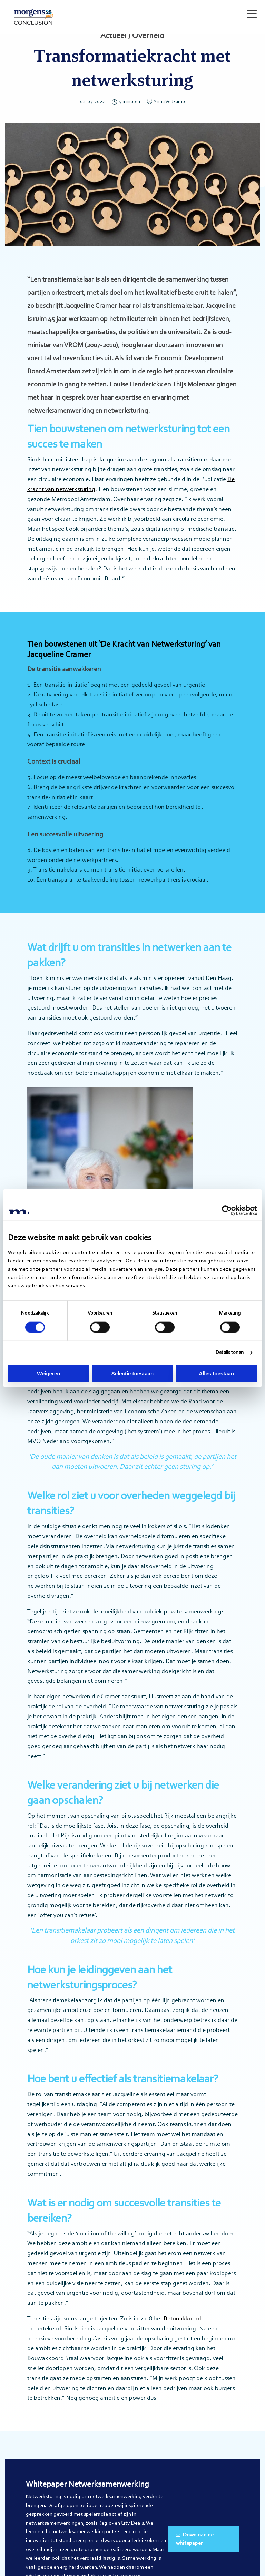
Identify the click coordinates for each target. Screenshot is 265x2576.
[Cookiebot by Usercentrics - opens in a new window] (227, 1210)
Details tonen (230, 1352)
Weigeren (48, 1373)
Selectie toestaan (132, 1373)
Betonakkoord (182, 2319)
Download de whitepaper (195, 2538)
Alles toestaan (216, 1373)
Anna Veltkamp (166, 102)
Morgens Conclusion (36, 17)
